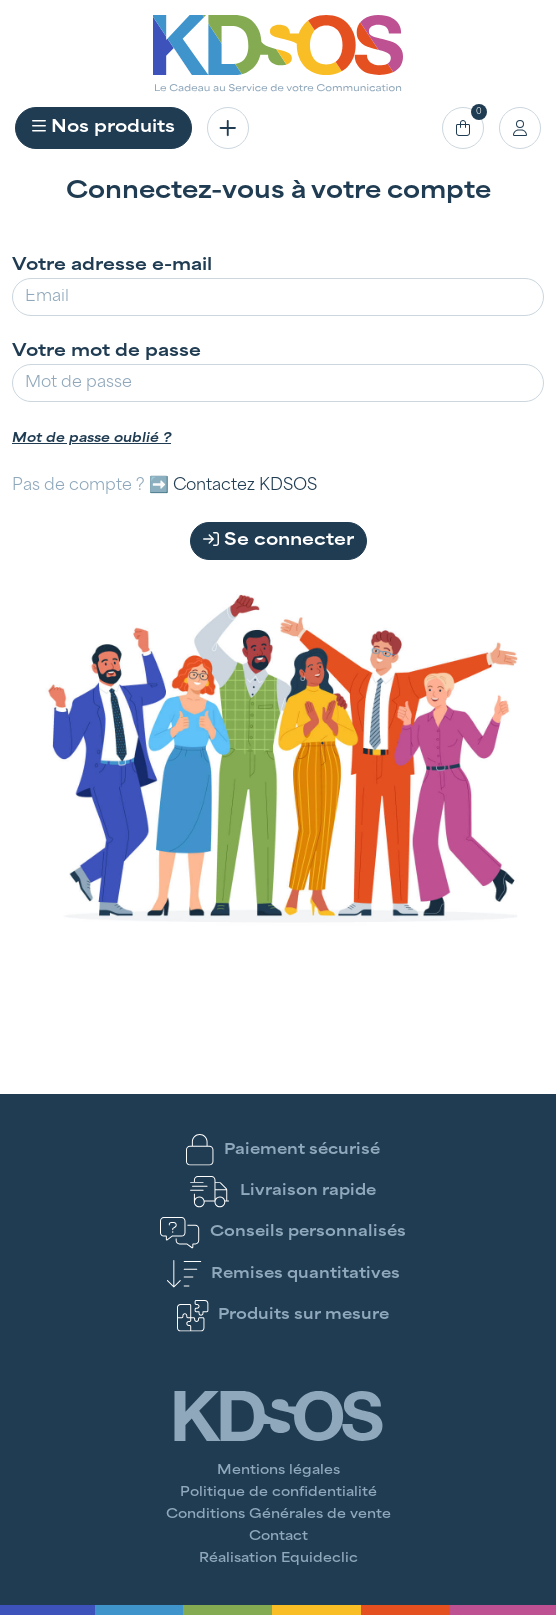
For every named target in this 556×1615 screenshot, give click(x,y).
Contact (278, 1537)
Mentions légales (278, 1471)
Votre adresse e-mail (112, 266)
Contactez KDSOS (245, 486)
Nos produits (103, 127)
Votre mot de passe (106, 352)
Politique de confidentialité (278, 1493)
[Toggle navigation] (228, 128)
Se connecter (278, 540)
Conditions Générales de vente (278, 1515)
